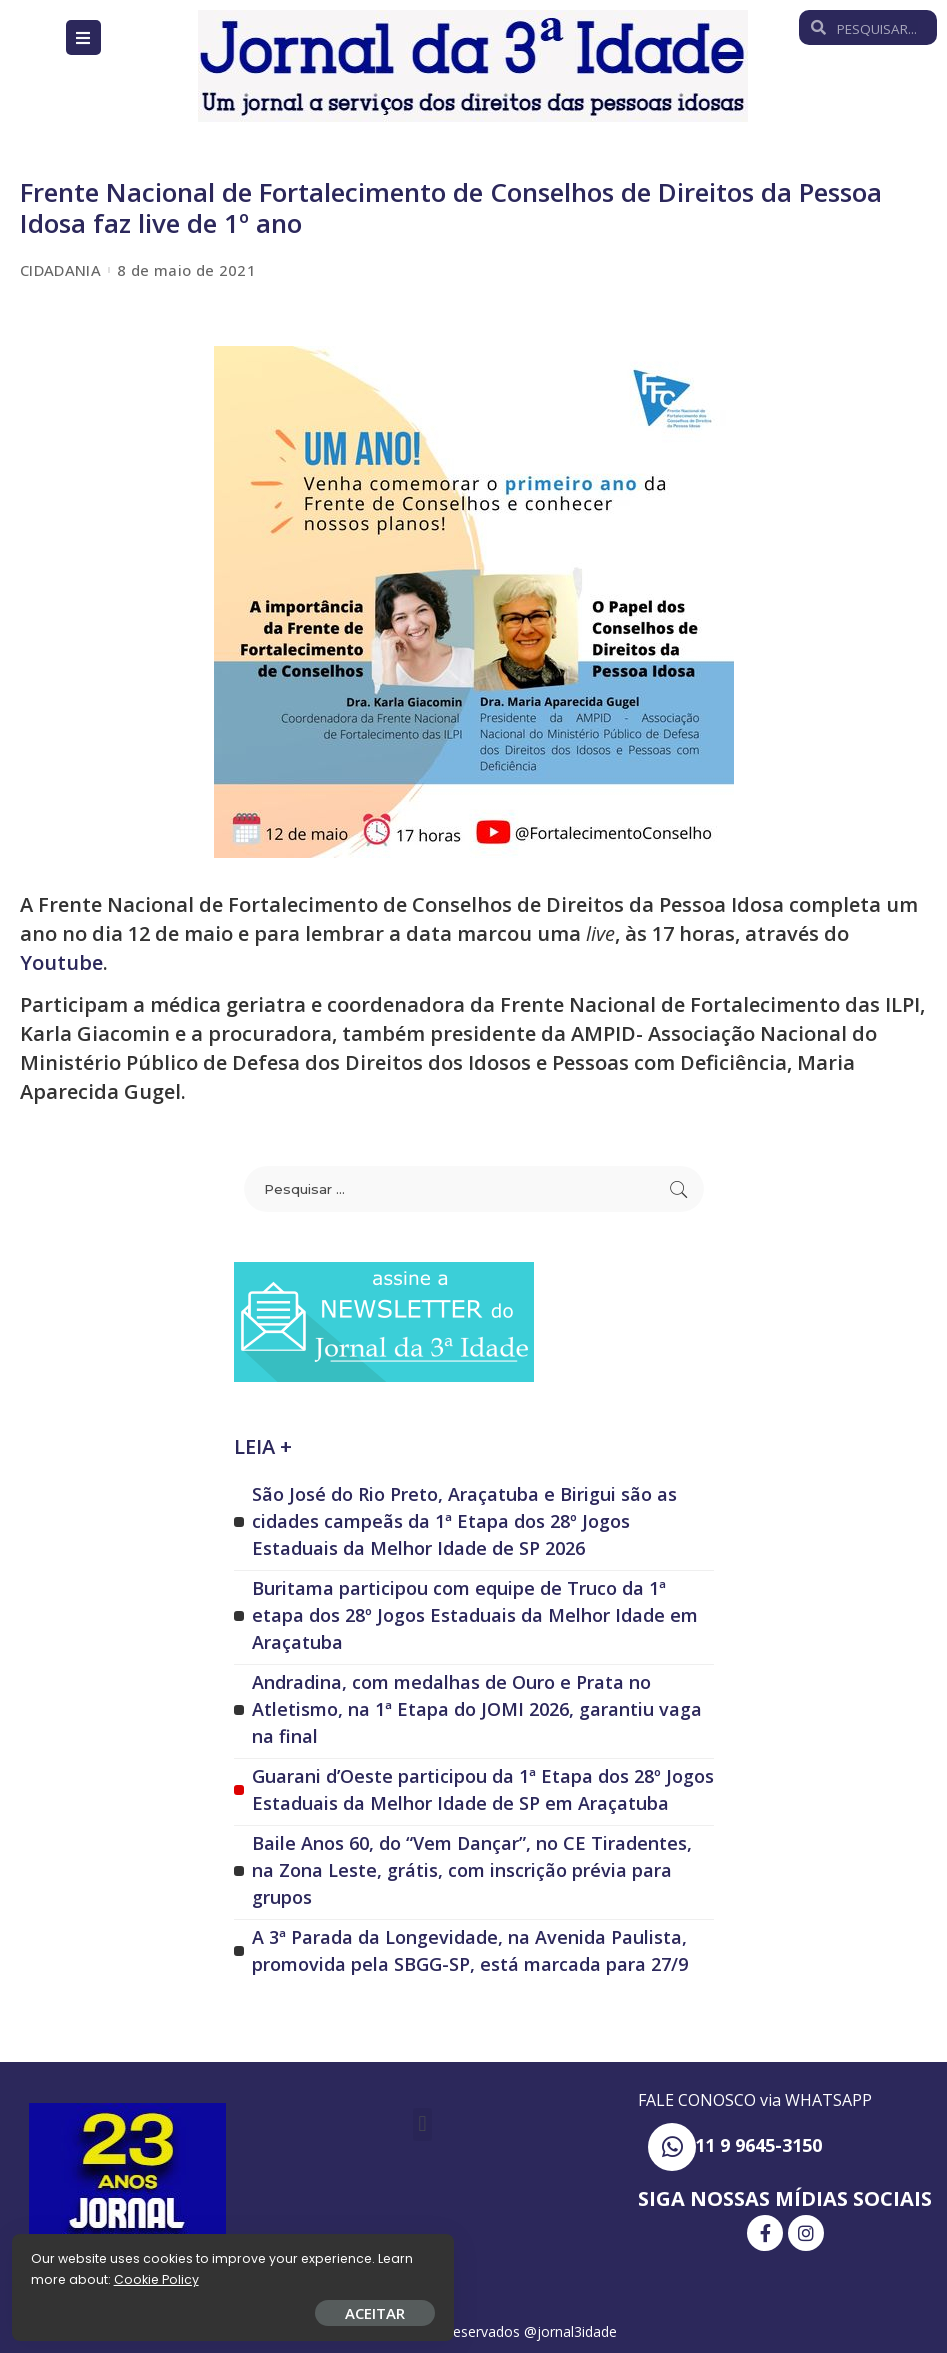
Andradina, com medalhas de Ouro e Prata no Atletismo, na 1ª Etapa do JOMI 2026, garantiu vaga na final (477, 1708)
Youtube (61, 962)
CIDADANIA (60, 270)
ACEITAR (235, 2309)
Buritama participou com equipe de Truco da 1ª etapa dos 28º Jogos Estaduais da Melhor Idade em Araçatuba (475, 1614)
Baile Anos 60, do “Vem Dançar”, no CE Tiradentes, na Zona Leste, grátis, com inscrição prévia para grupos (472, 1869)
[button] (422, 2123)
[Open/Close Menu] (83, 37)
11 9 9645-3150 (758, 2145)
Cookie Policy (77, 2275)
